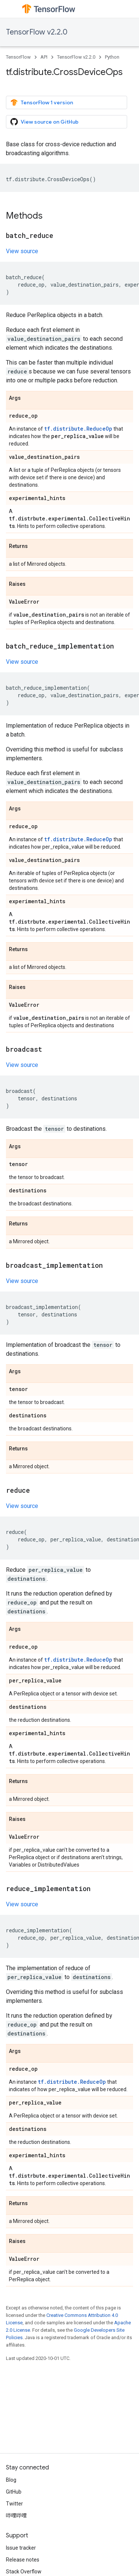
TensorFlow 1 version (41, 102)
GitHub (13, 2492)
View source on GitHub (44, 121)
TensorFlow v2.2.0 (36, 32)
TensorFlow (18, 57)
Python (112, 57)
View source (22, 251)
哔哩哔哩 (16, 2515)
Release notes (22, 2560)
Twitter (14, 2504)
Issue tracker (21, 2548)
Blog (11, 2480)
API (43, 57)
